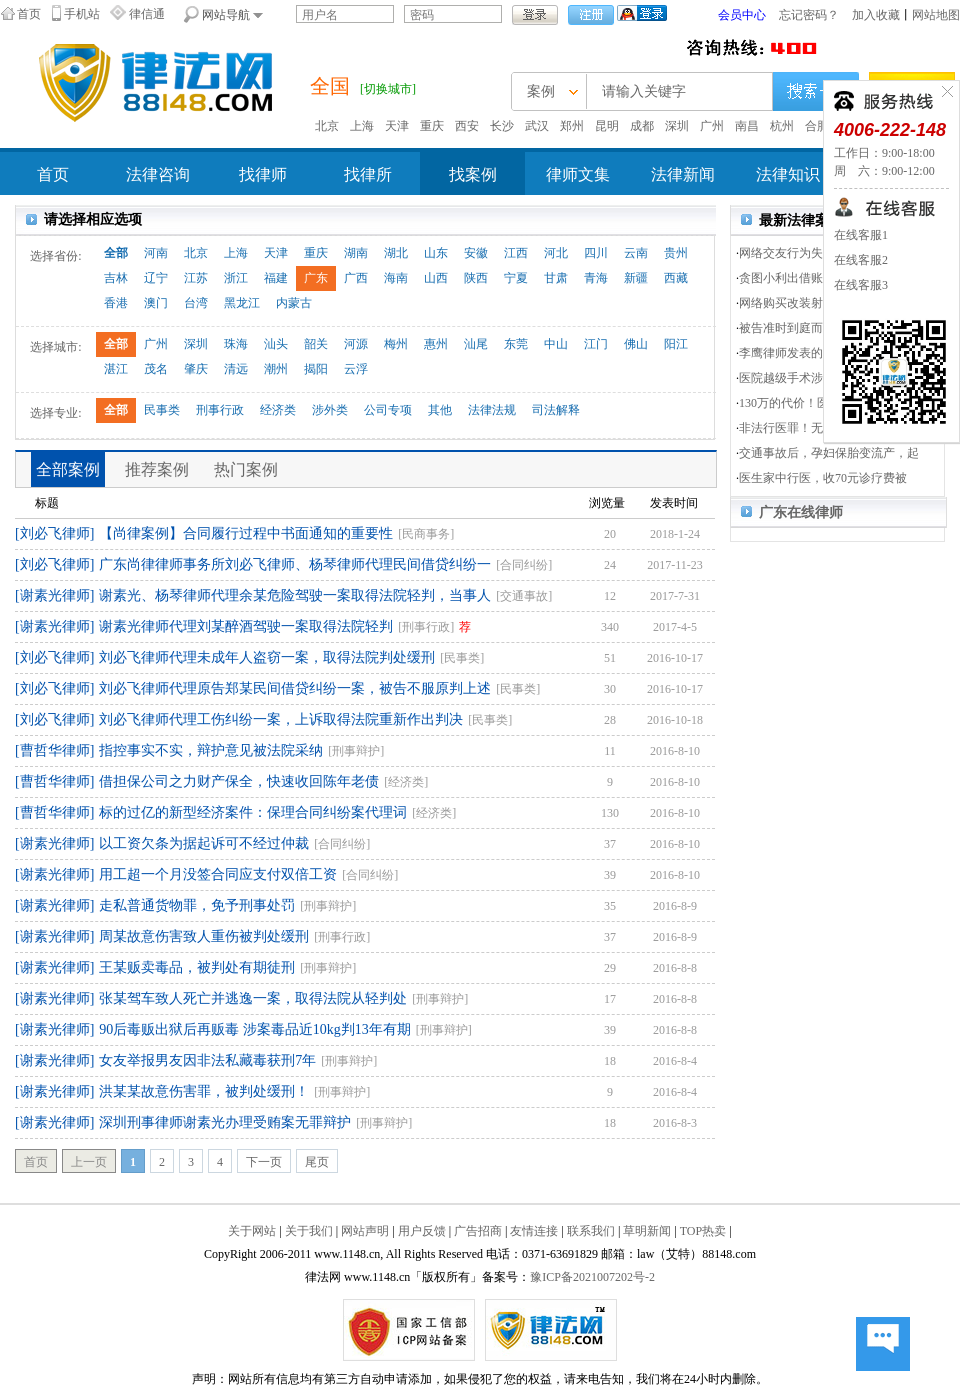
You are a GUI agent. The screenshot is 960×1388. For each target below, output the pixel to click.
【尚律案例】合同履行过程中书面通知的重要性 (246, 533)
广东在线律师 (801, 512)
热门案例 (246, 469)
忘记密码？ (809, 15)
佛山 (636, 344)
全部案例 (68, 469)
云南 (636, 253)
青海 (596, 278)
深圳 (677, 126)
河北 (556, 253)
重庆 (432, 126)
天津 (397, 126)
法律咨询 (158, 174)
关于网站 (252, 1231)
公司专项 (388, 410)
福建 (276, 278)
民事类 (162, 410)
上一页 (89, 1162)
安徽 (476, 253)
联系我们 (591, 1231)
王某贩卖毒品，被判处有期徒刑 (197, 967)
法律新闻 (683, 174)
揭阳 (316, 369)
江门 (596, 344)
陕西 (476, 278)
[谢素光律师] (54, 595)
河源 (356, 344)
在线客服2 (861, 260)
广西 (356, 278)
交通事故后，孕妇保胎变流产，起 (829, 453)
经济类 (278, 410)
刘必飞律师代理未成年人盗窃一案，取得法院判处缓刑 (267, 657)
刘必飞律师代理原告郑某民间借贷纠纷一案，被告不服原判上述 (295, 688)
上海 (362, 126)
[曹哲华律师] (54, 750)
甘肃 (556, 278)
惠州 (436, 344)
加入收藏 (876, 15)
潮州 (276, 369)
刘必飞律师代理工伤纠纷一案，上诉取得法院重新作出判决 (281, 719)
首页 (29, 14)
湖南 (356, 253)
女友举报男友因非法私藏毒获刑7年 (207, 1060)
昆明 (607, 126)
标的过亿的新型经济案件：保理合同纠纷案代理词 (253, 812)
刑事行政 (220, 410)
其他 (440, 410)
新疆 (636, 278)
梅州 (396, 344)
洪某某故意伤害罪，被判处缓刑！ (204, 1091)
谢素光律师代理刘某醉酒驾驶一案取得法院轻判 (246, 626)
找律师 (263, 174)
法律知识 (788, 174)
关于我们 (309, 1231)
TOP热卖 (703, 1231)
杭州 (782, 126)
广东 (316, 278)
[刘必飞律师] (54, 533)
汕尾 (476, 344)
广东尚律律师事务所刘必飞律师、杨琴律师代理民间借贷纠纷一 (295, 564)
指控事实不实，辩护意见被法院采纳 (211, 750)
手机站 (82, 14)
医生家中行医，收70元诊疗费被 (823, 478)
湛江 (116, 369)
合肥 (817, 126)
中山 (556, 344)
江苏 (196, 278)
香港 (116, 303)
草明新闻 (647, 1231)
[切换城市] (388, 89)
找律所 (368, 174)
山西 (436, 278)
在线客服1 (861, 235)
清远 (236, 369)
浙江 (236, 278)
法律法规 (492, 410)
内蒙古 (294, 303)
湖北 (396, 253)
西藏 (676, 278)
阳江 (676, 344)
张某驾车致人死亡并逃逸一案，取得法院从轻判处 (253, 998)
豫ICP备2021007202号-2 (592, 1277)
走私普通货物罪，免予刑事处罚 (197, 905)
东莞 (516, 344)
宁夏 (516, 278)
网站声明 (365, 1231)
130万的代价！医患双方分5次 (817, 403)
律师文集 (578, 174)
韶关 (316, 344)
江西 (516, 253)
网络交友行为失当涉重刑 (805, 253)
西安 (467, 126)
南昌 (747, 126)
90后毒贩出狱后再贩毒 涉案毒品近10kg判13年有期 (255, 1029)
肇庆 (196, 369)
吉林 (116, 278)
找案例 (473, 174)
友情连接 (534, 1231)
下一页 (264, 1162)
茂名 (156, 369)
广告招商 (478, 1231)
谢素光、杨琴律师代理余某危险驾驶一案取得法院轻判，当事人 (295, 595)
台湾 (196, 303)
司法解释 (556, 410)
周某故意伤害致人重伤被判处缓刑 (204, 936)
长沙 (502, 126)
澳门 (156, 303)
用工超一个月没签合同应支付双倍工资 (218, 874)
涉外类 (330, 410)
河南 (156, 253)
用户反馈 (422, 1231)
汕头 (276, 344)
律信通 (147, 14)
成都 (642, 126)
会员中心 (742, 15)
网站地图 (936, 15)
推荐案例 (157, 469)
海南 (396, 278)
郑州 (572, 126)
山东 (436, 253)
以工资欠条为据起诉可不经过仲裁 (204, 843)
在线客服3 (861, 285)
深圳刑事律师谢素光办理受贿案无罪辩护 (225, 1122)
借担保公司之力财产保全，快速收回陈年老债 (239, 781)
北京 (327, 126)
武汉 (537, 126)
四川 (596, 253)
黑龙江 (242, 303)
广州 (712, 126)
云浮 (356, 369)
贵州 (676, 253)
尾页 (317, 1162)
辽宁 (156, 278)
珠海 (236, 344)
